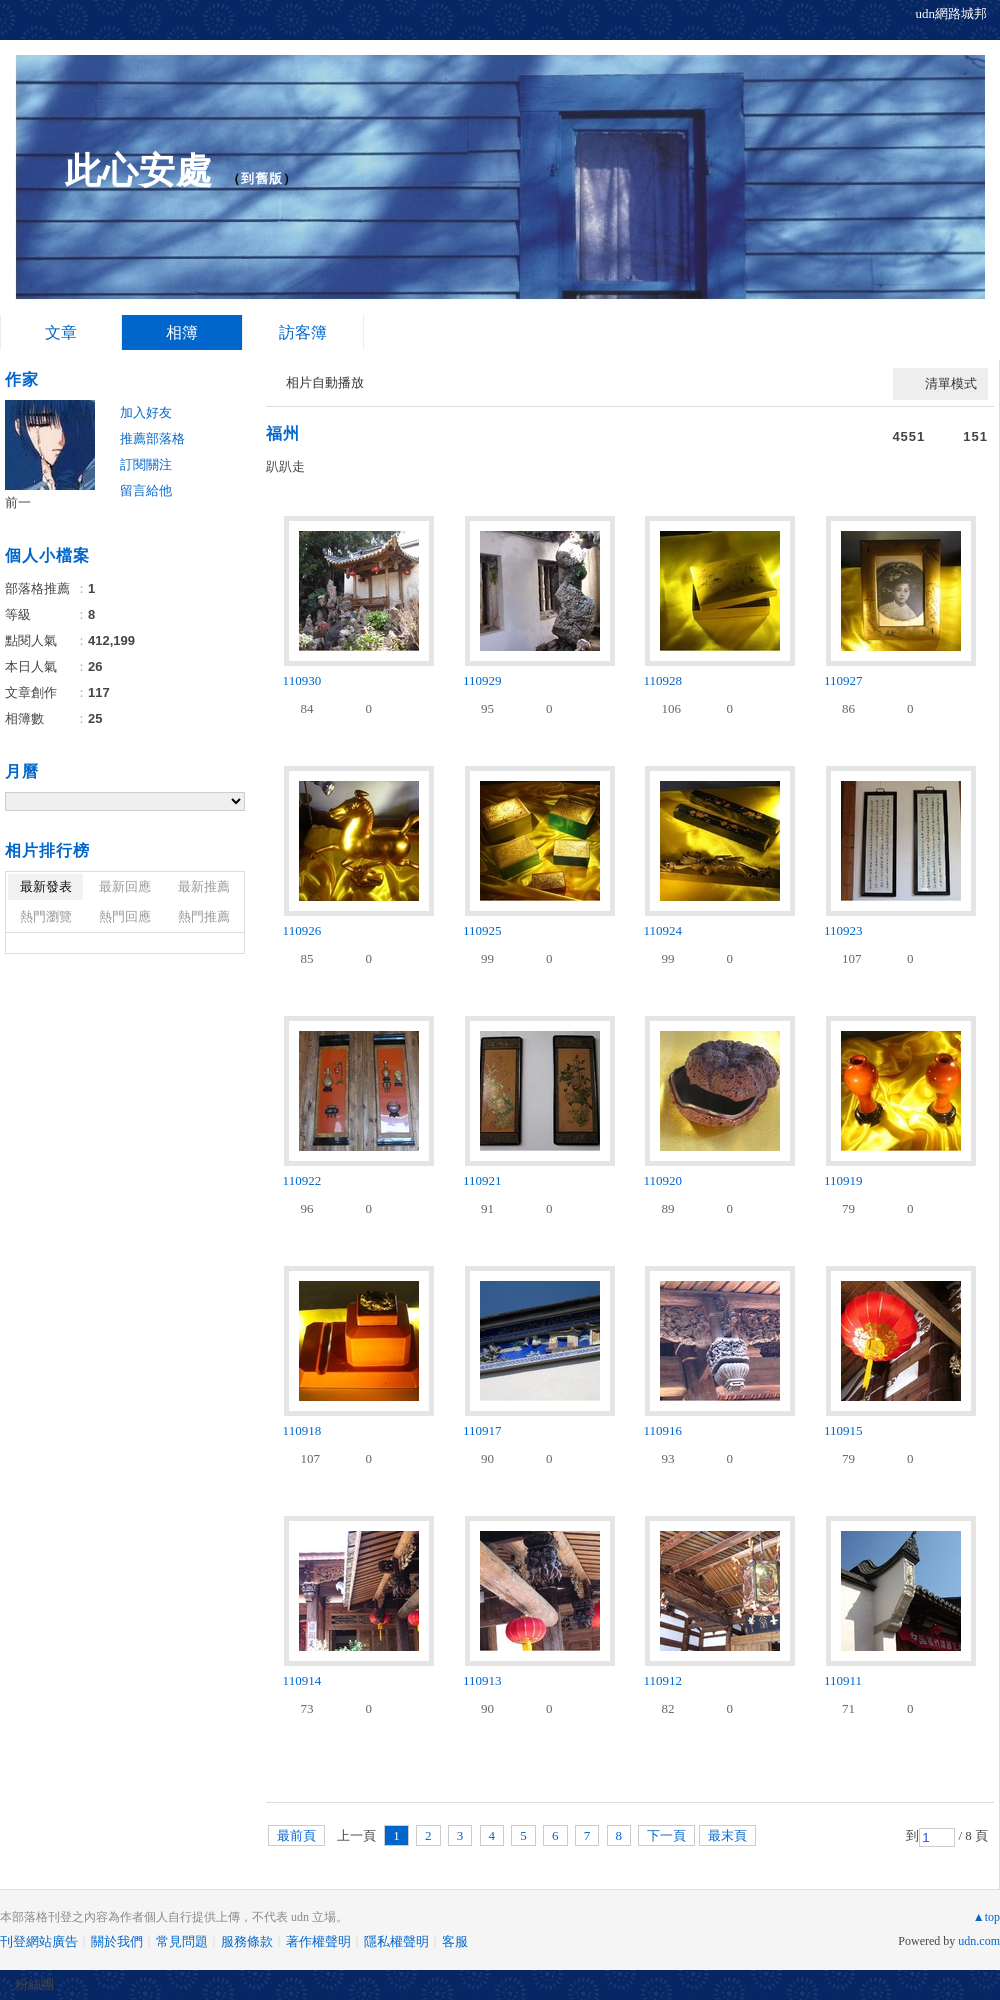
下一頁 (666, 1835)
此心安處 (139, 170)
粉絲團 (34, 1984)
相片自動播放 (325, 382)
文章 (61, 332)
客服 (455, 1941)
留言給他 (146, 490)
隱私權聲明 (396, 1941)
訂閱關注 (146, 464)
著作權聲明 (318, 1941)
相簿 (182, 332)
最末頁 (727, 1835)
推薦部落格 (152, 438)
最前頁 (296, 1835)
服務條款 (247, 1941)
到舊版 (262, 178)
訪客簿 (303, 332)
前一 (18, 502)
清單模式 (951, 383)
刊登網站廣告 (39, 1941)
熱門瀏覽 (46, 916)
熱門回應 (125, 916)
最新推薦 (204, 886)
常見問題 (182, 1941)
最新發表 (46, 886)
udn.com (979, 1941)
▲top (986, 1917)
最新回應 (125, 886)
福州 (283, 433)
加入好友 (146, 412)
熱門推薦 (204, 916)
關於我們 (117, 1941)
